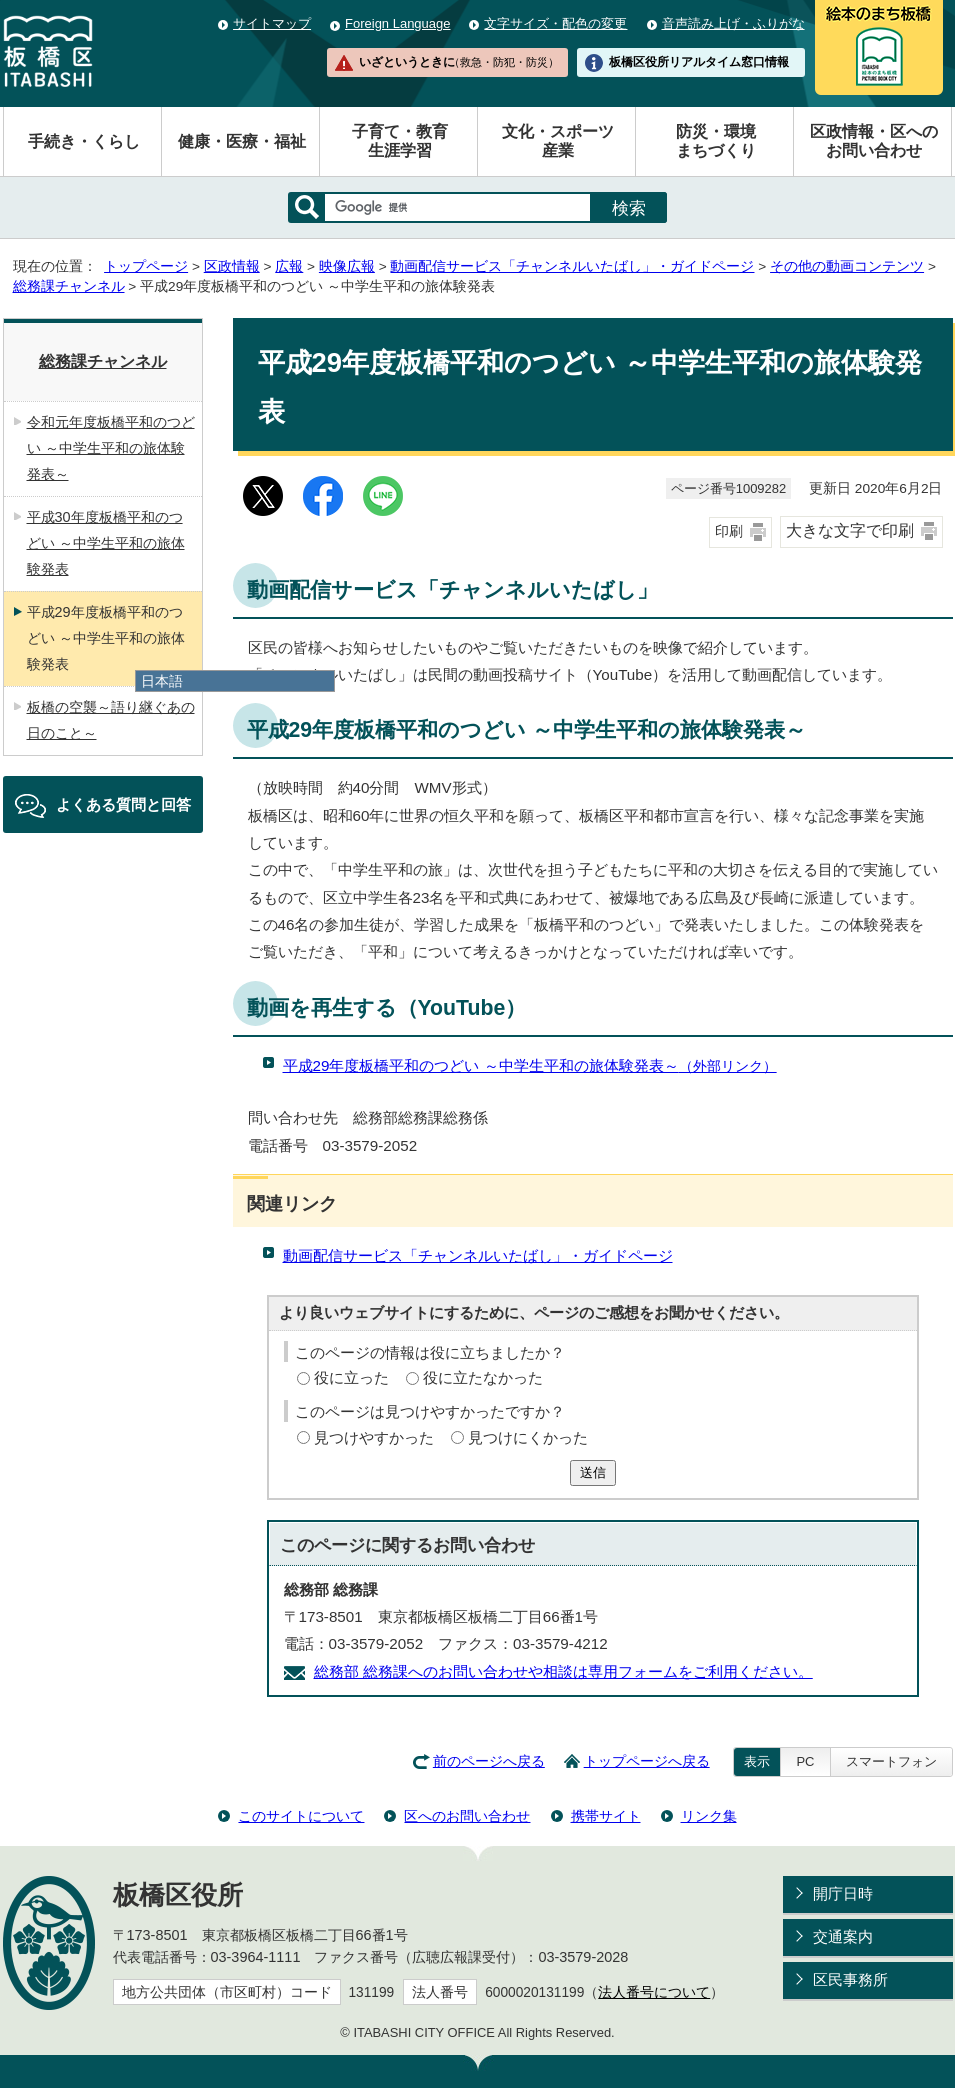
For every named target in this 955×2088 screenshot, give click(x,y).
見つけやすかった (374, 1437)
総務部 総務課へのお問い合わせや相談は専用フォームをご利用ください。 (563, 1671)
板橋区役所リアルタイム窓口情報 (699, 62)
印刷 (729, 531)
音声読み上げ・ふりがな (733, 23)
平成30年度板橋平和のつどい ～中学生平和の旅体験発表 (106, 543)
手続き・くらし (84, 141)
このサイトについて (301, 1816)
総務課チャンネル (69, 286)
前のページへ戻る (489, 1761)
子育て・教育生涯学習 (400, 141)
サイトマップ (272, 23)
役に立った (351, 1377)
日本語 (162, 681)
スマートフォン (891, 1761)
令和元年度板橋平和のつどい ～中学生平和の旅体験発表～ (111, 448)
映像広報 (347, 266)
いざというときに (459, 62)
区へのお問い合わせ (467, 1816)
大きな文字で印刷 (850, 530)
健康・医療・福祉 (242, 141)
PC (805, 1761)
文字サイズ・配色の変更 (555, 23)
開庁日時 (843, 1893)
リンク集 (709, 1816)
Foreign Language (397, 23)
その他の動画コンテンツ (847, 266)
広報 (289, 266)
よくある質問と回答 (123, 804)
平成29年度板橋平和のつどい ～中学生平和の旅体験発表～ (530, 1065)
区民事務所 (850, 1979)
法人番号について (654, 1992)
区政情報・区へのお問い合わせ (874, 141)
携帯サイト (606, 1816)
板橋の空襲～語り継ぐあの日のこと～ (111, 720)
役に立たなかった (483, 1377)
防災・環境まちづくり (716, 141)
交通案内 (843, 1936)
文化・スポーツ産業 (558, 141)
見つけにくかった (528, 1437)
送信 (593, 1472)
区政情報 (232, 266)
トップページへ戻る (647, 1761)
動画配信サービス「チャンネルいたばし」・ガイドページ (572, 266)
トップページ (146, 266)
